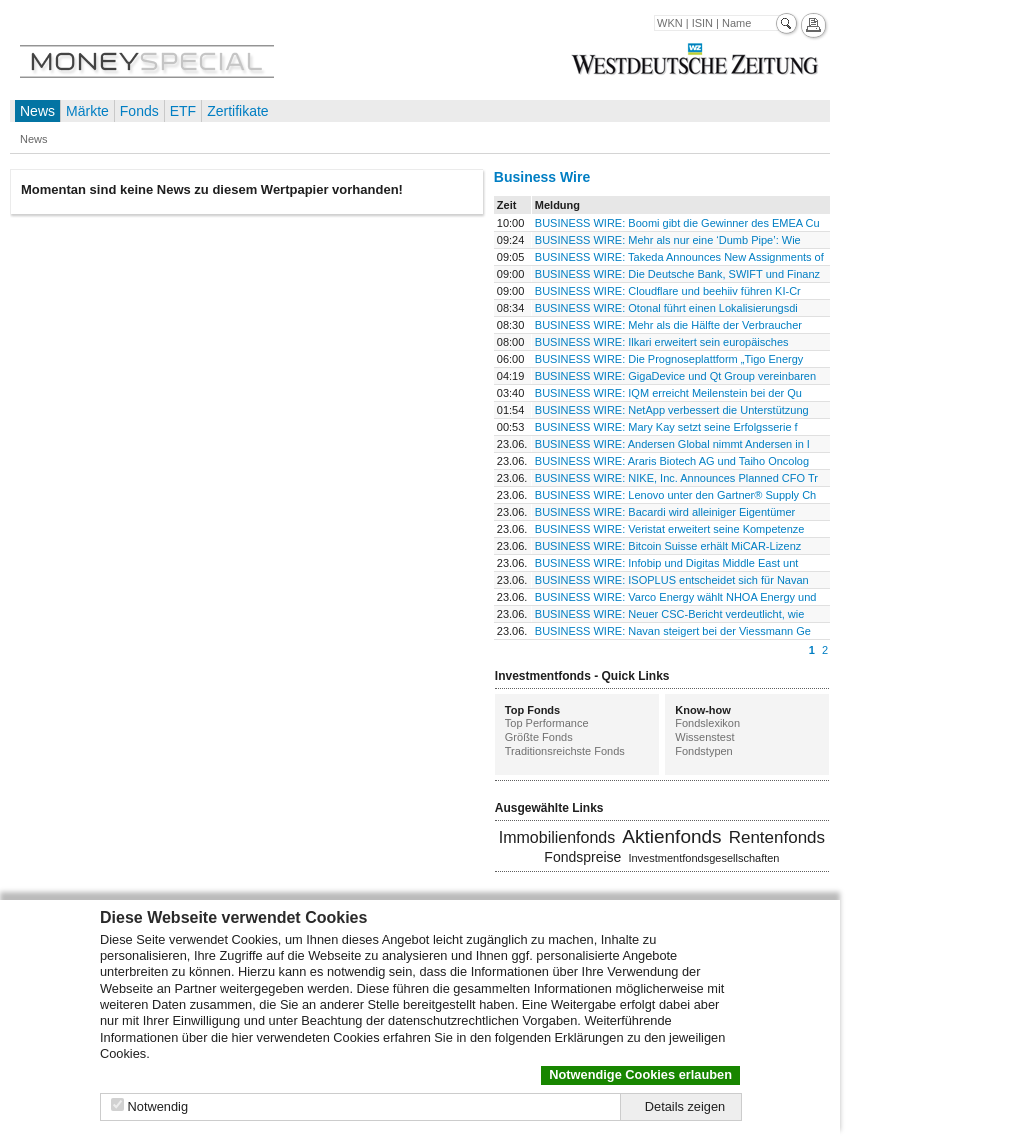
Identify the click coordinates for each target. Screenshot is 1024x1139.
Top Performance (547, 723)
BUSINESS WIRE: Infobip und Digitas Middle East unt (667, 563)
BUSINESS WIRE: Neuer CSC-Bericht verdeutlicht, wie (670, 614)
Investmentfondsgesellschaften (703, 858)
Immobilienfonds (557, 837)
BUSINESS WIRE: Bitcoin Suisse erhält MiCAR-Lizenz (668, 546)
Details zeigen (685, 1106)
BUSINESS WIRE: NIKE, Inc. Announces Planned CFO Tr (676, 478)
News (37, 111)
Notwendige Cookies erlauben (640, 1074)
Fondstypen (703, 751)
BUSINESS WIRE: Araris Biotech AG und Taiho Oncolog (672, 461)
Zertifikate (237, 111)
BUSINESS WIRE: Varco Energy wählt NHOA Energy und (676, 597)
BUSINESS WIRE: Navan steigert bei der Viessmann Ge (673, 631)
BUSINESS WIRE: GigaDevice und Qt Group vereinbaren (675, 376)
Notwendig (158, 1106)
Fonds (139, 111)
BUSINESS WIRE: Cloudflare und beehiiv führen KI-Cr (668, 291)
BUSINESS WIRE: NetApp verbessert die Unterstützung (672, 410)
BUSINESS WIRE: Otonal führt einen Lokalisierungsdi (666, 308)
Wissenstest (704, 737)
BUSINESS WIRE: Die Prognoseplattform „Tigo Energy (669, 359)
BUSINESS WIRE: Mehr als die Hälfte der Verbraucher (668, 325)
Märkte (87, 111)
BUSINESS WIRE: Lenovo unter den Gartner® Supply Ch (675, 495)
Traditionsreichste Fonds (565, 751)
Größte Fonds (539, 737)
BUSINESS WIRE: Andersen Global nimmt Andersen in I (672, 444)
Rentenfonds (777, 837)
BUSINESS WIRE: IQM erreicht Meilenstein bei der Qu (668, 393)
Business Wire (542, 177)
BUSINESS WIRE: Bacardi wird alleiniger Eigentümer (665, 512)
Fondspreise (582, 857)
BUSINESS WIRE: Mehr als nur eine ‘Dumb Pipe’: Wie (668, 240)
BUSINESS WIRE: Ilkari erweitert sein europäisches (662, 342)
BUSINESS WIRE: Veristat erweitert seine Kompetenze (670, 529)
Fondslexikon (707, 723)
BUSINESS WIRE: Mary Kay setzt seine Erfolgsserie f (666, 427)
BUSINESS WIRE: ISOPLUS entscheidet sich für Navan (672, 580)
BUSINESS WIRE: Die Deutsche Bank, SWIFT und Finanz (677, 274)
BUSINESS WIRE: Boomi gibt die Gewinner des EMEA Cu (677, 223)
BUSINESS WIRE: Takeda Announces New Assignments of (679, 257)
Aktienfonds (671, 836)
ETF (183, 111)
